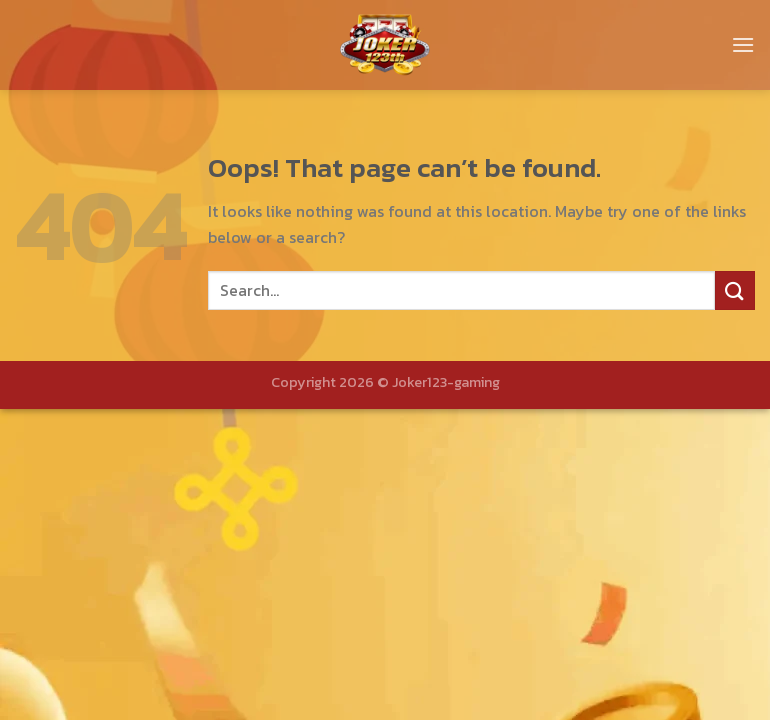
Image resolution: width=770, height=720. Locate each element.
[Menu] (743, 44)
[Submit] (735, 290)
